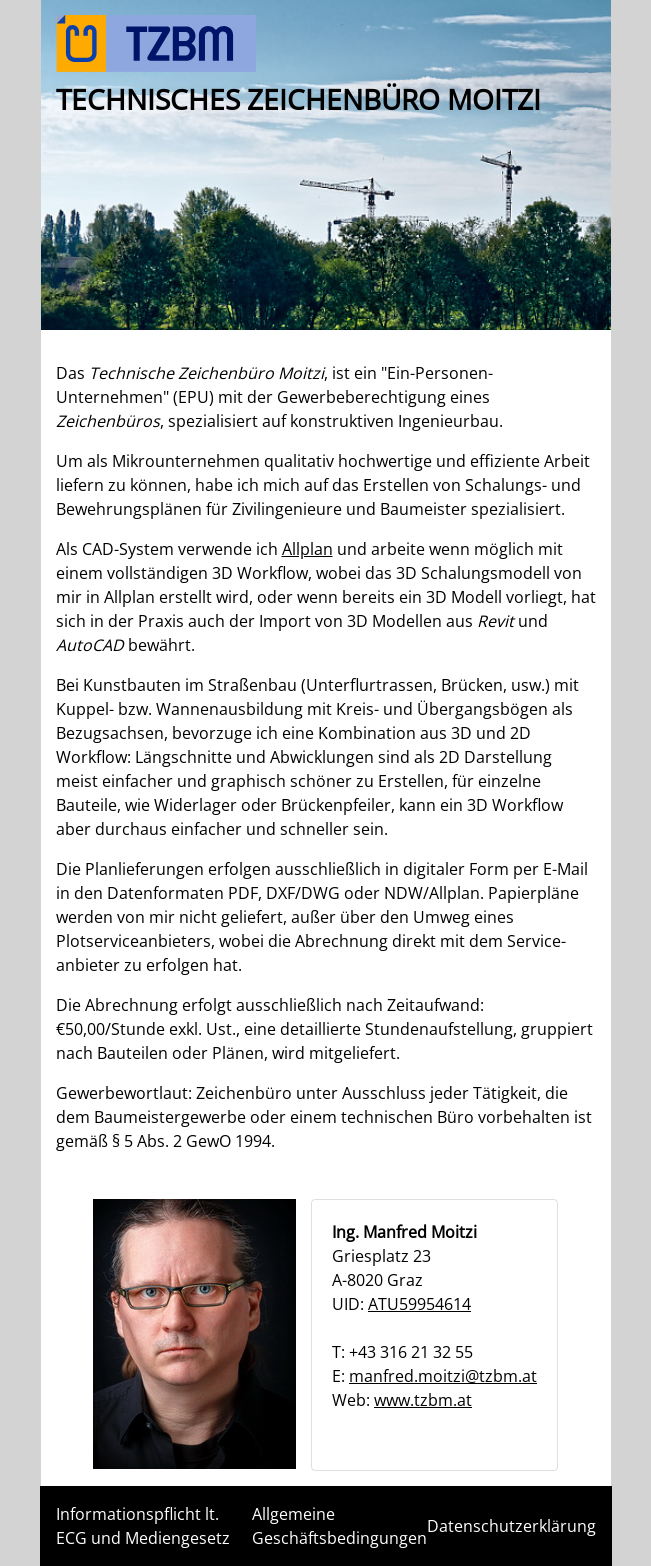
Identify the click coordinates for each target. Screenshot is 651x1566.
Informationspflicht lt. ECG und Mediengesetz (143, 1526)
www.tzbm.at (423, 1400)
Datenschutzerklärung (511, 1526)
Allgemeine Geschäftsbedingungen (339, 1526)
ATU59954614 (419, 1304)
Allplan (307, 549)
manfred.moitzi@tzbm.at (443, 1376)
